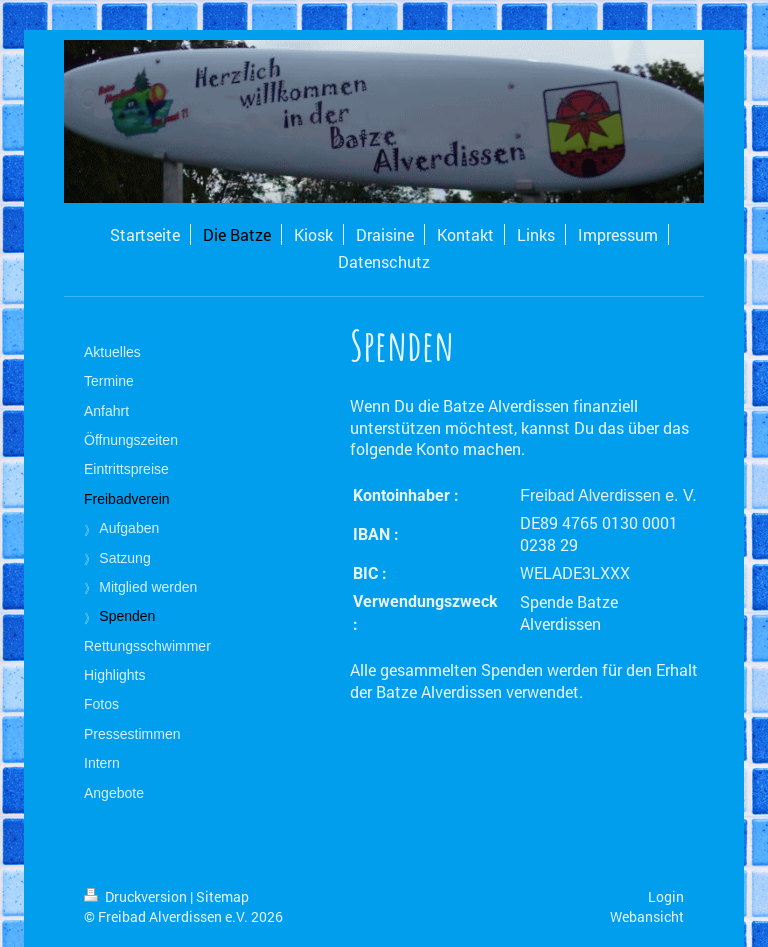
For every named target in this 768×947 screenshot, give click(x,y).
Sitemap (222, 896)
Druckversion (137, 896)
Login (666, 896)
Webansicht (647, 916)
